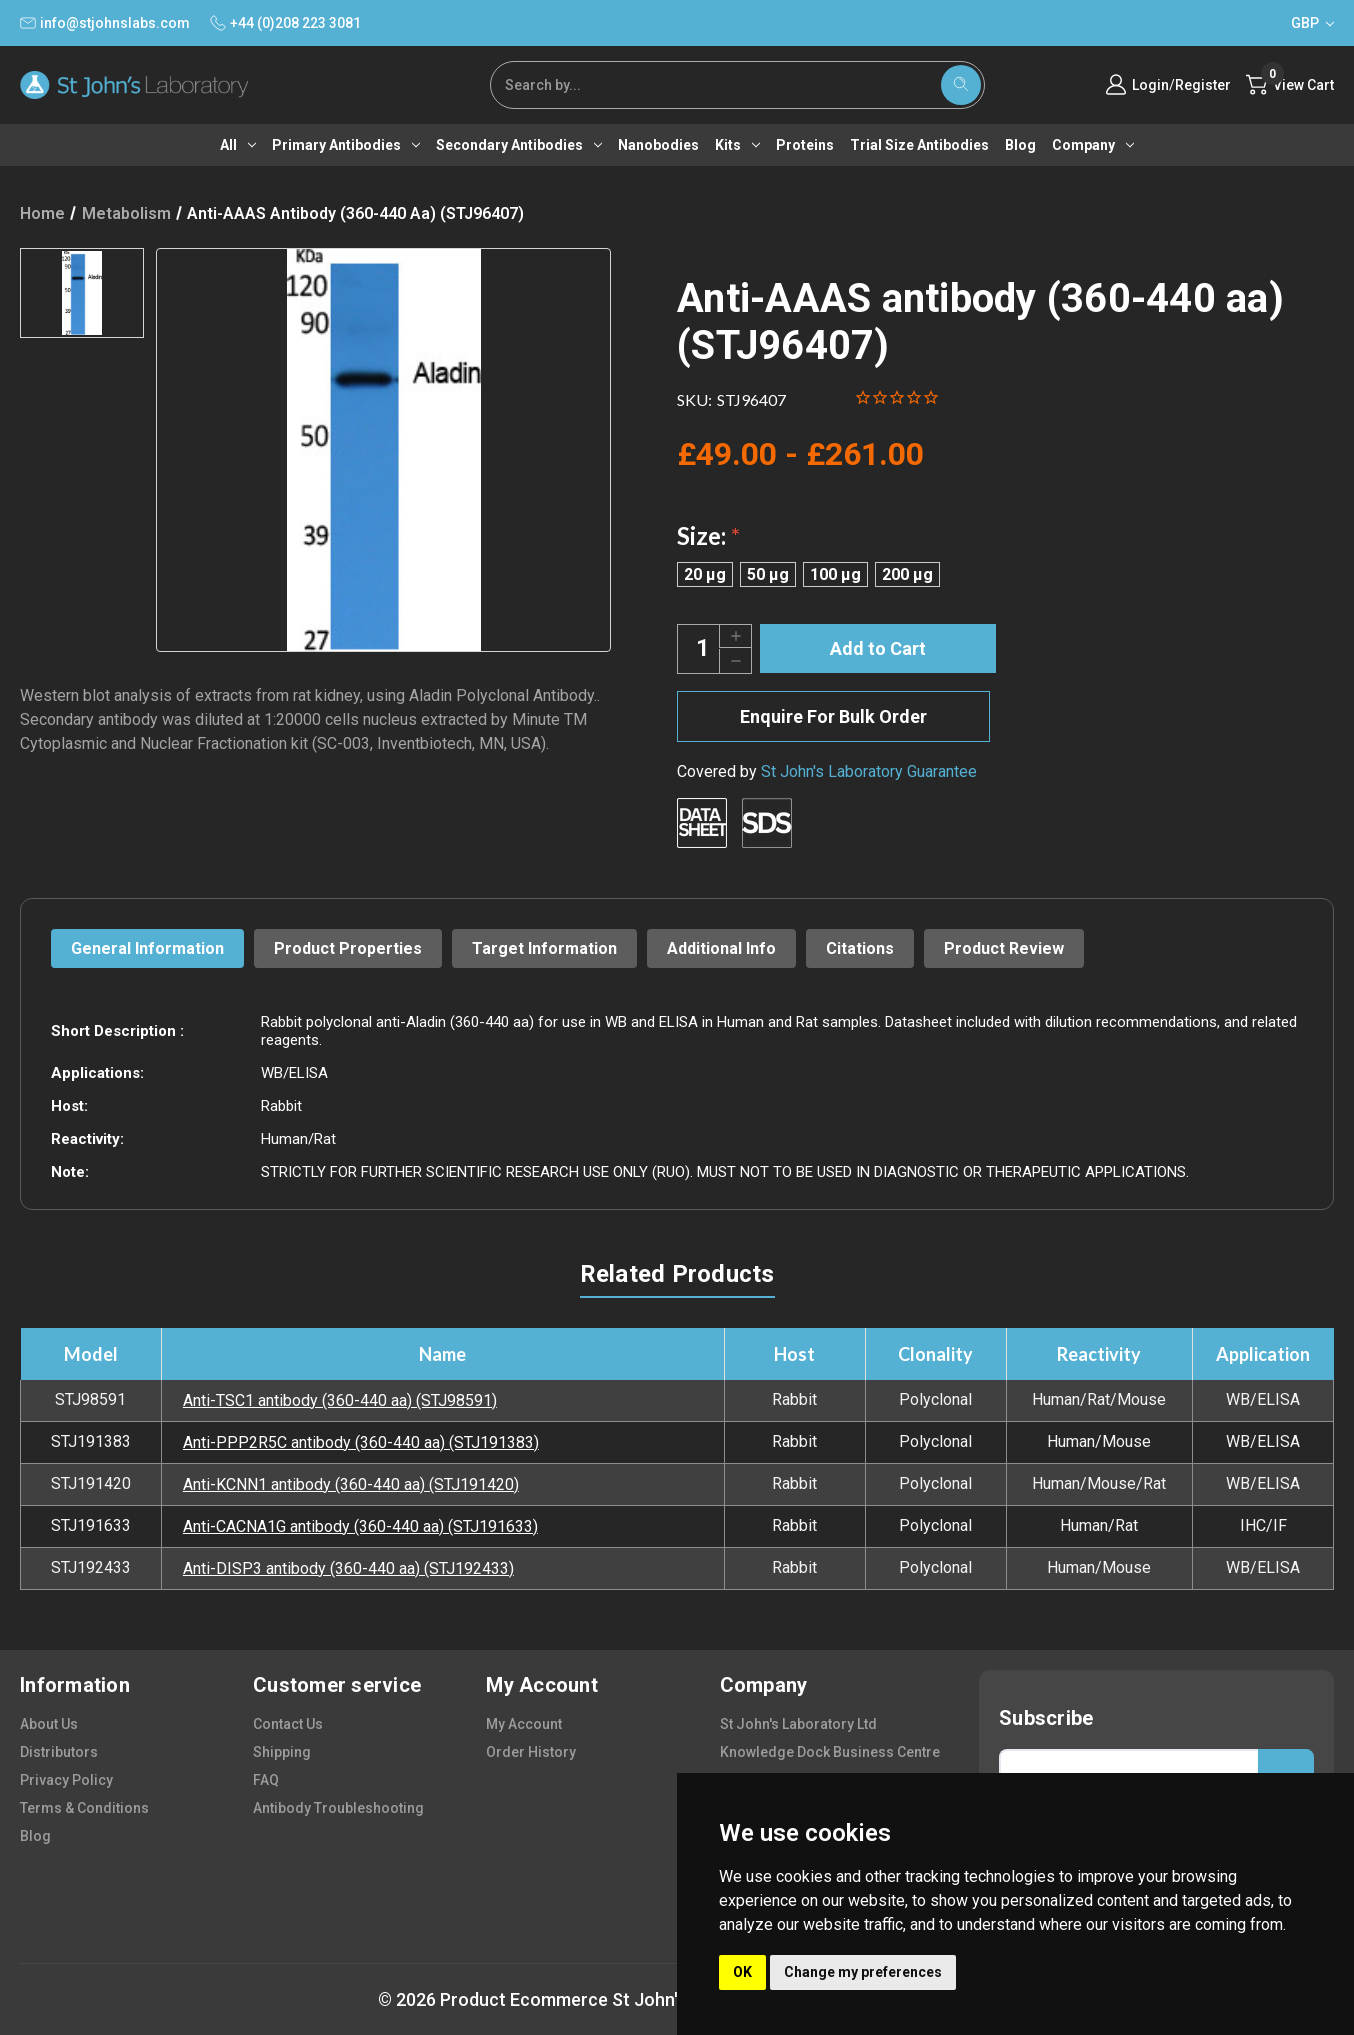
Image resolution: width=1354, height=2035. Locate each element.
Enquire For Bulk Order (833, 716)
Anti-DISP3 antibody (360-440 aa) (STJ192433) (348, 1568)
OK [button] (742, 1972)
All (238, 145)
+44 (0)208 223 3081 (285, 23)
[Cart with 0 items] (1290, 85)
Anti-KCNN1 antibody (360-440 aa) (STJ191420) (351, 1484)
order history (531, 1752)
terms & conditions (84, 1808)
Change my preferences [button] (863, 1972)
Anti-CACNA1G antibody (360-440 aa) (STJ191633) (360, 1526)
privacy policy (66, 1780)
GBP (1312, 23)
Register (1203, 85)
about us (49, 1724)
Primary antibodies (346, 145)
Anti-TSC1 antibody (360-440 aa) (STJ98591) (340, 1400)
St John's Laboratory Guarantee (869, 771)
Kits (737, 145)
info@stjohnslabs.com (105, 23)
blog (35, 1836)
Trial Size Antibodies (919, 145)
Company (1093, 145)
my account (524, 1724)
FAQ (266, 1780)
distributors (59, 1752)
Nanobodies (658, 145)
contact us (288, 1724)
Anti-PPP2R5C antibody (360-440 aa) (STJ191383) (361, 1442)
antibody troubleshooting (338, 1808)
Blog (1020, 145)
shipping (282, 1752)
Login (1150, 85)
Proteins (805, 145)
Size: (708, 535)
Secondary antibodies (519, 145)
